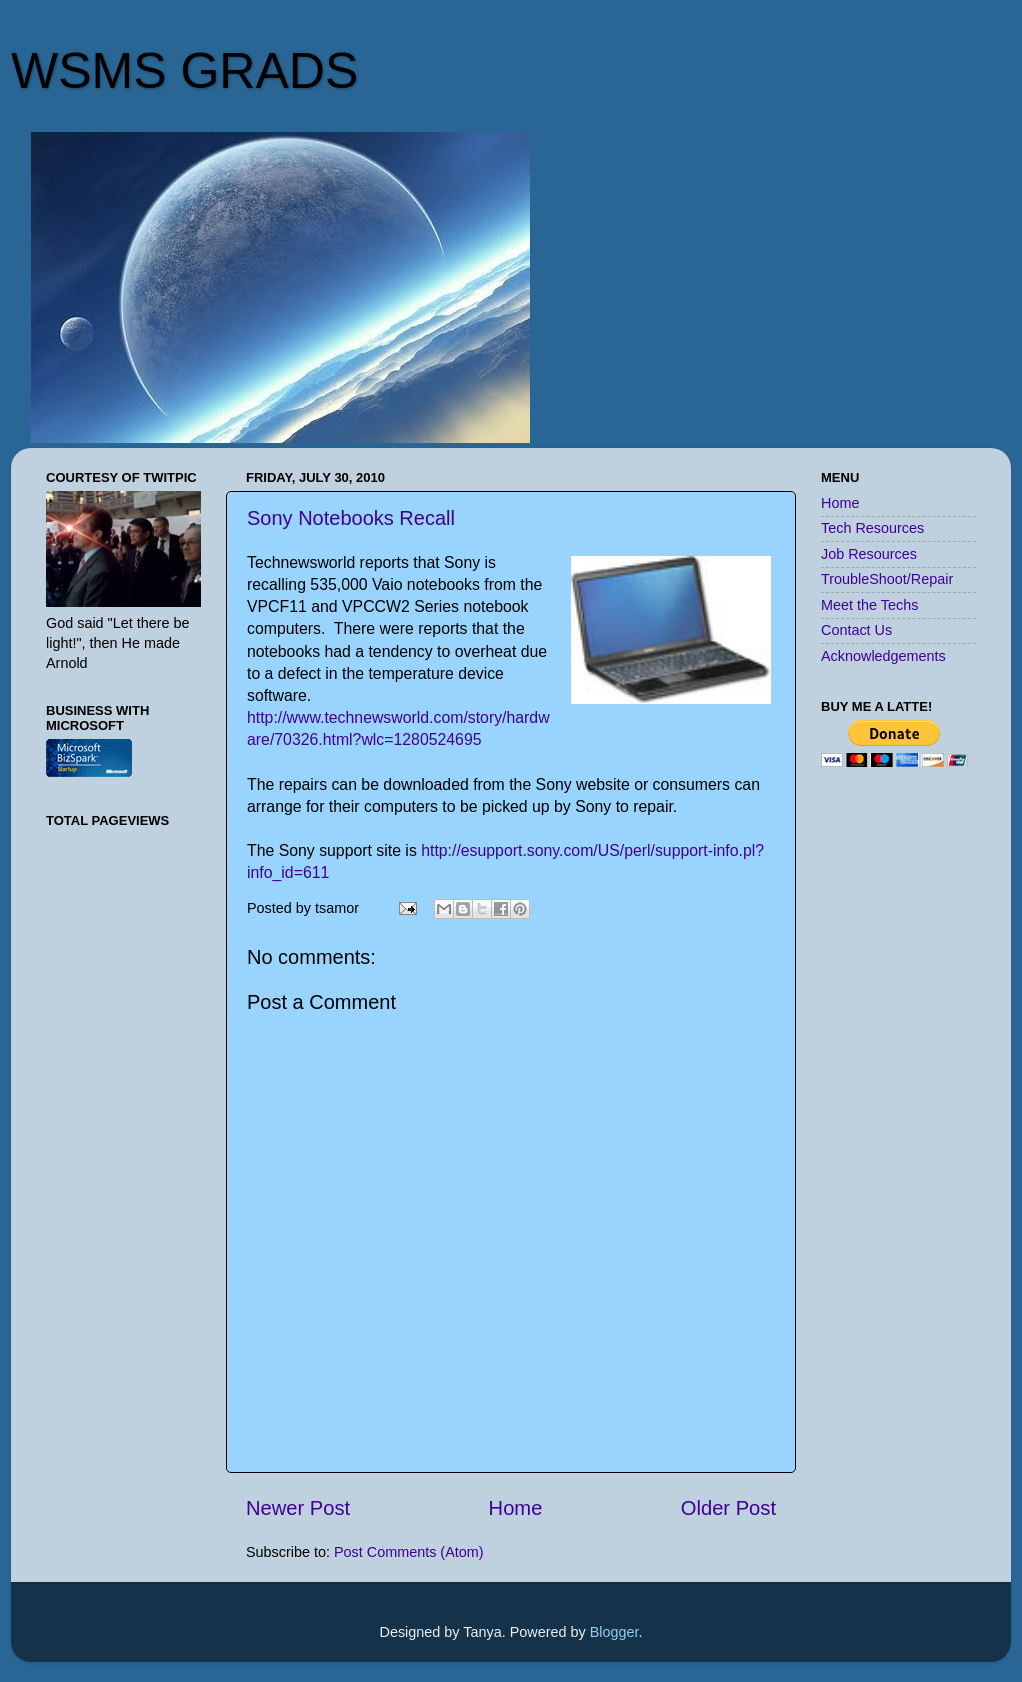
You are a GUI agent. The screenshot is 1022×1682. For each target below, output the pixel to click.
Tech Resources (872, 528)
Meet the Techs (869, 605)
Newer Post (298, 1508)
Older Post (728, 1508)
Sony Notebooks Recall (351, 518)
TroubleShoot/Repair (887, 579)
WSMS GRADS (184, 71)
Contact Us (856, 630)
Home (516, 1508)
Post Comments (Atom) (409, 1552)
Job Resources (869, 554)
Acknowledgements (883, 656)
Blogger (614, 1632)
